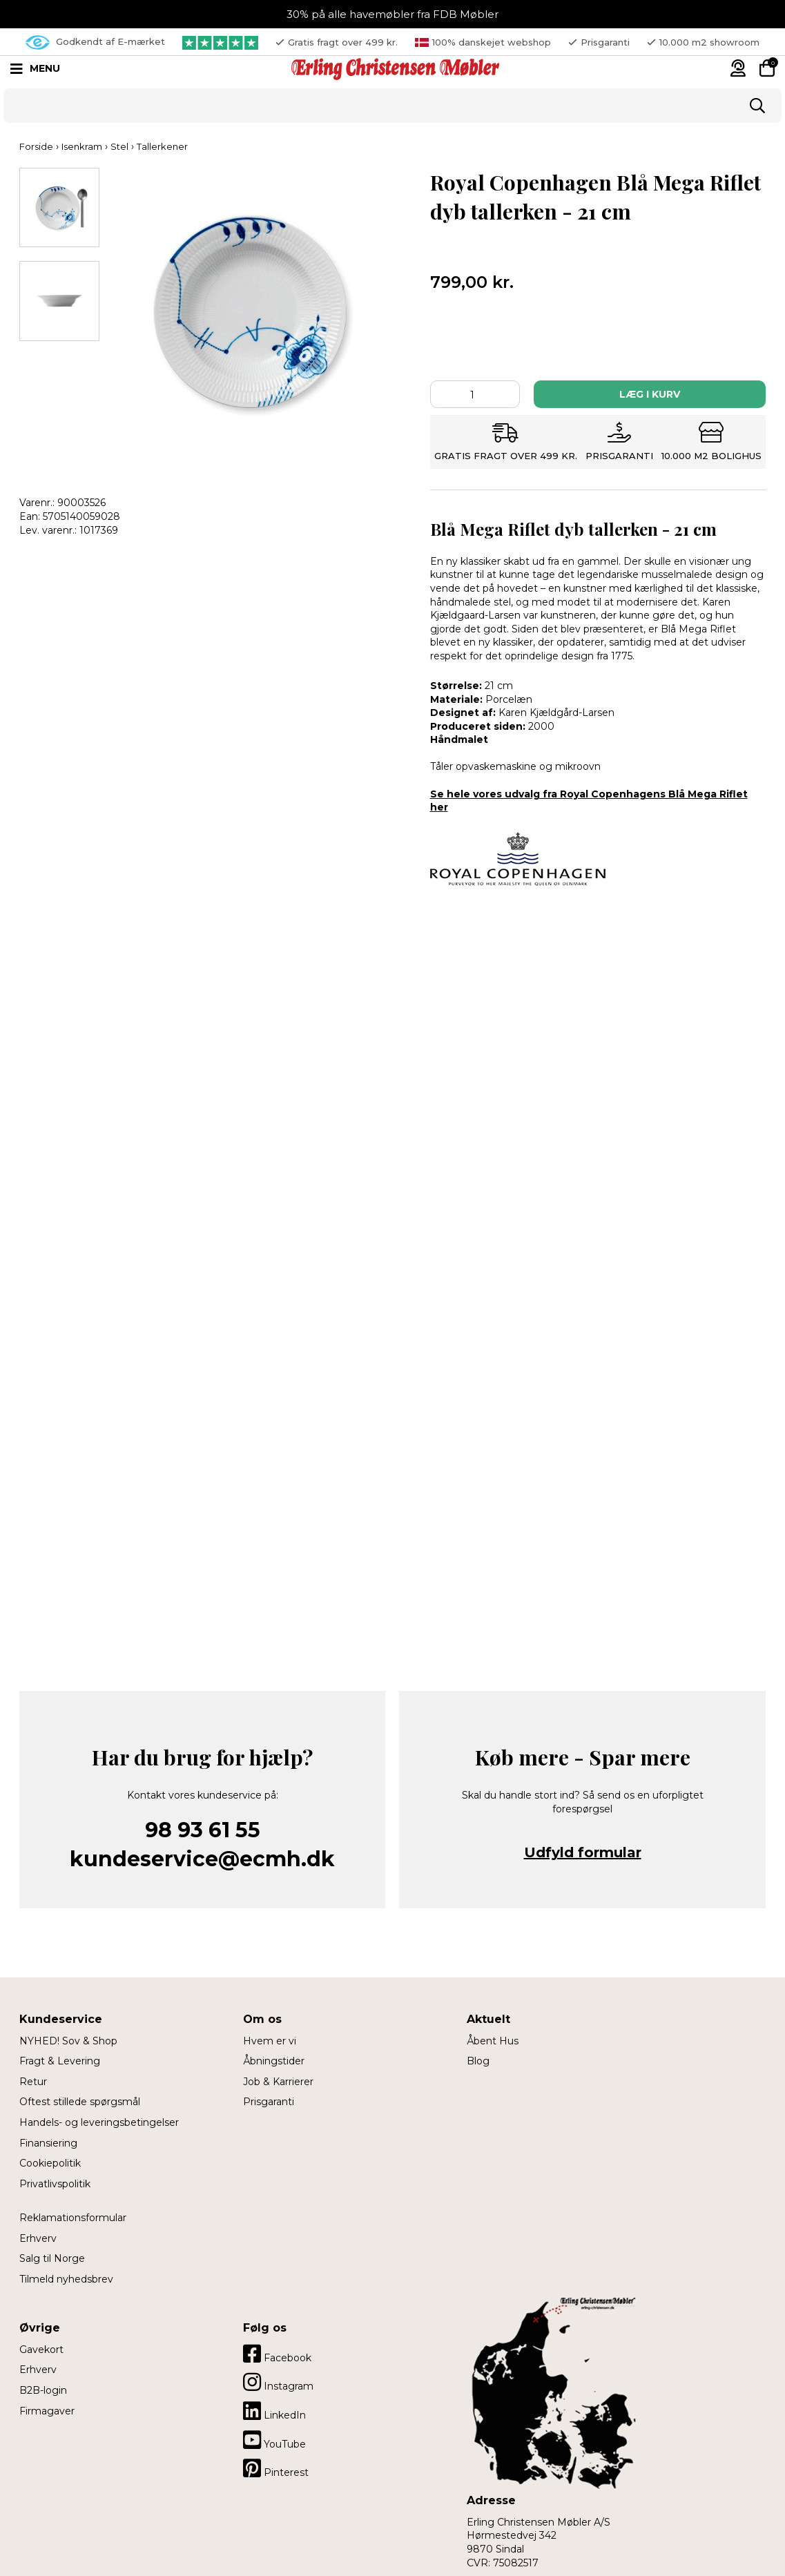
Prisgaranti (268, 2101)
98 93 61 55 (202, 1830)
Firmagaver (47, 2411)
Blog (478, 2061)
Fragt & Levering (59, 2061)
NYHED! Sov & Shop (68, 2041)
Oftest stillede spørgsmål (79, 2101)
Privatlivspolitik (54, 2184)
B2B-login (43, 2390)
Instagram (278, 2382)
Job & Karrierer (278, 2081)
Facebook (277, 2353)
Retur (33, 2081)
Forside (36, 146)
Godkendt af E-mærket (95, 42)
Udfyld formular (582, 1852)
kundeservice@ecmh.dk (202, 1859)
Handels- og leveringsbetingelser (99, 2122)
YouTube (274, 2440)
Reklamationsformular (72, 2217)
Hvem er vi (269, 2041)
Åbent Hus (493, 2041)
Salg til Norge (52, 2258)
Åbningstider (273, 2061)
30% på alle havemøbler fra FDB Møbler (392, 14)
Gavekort (41, 2349)
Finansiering (48, 2143)
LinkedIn (274, 2411)
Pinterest (276, 2468)
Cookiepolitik (50, 2163)
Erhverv (38, 2238)
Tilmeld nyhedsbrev (66, 2279)
